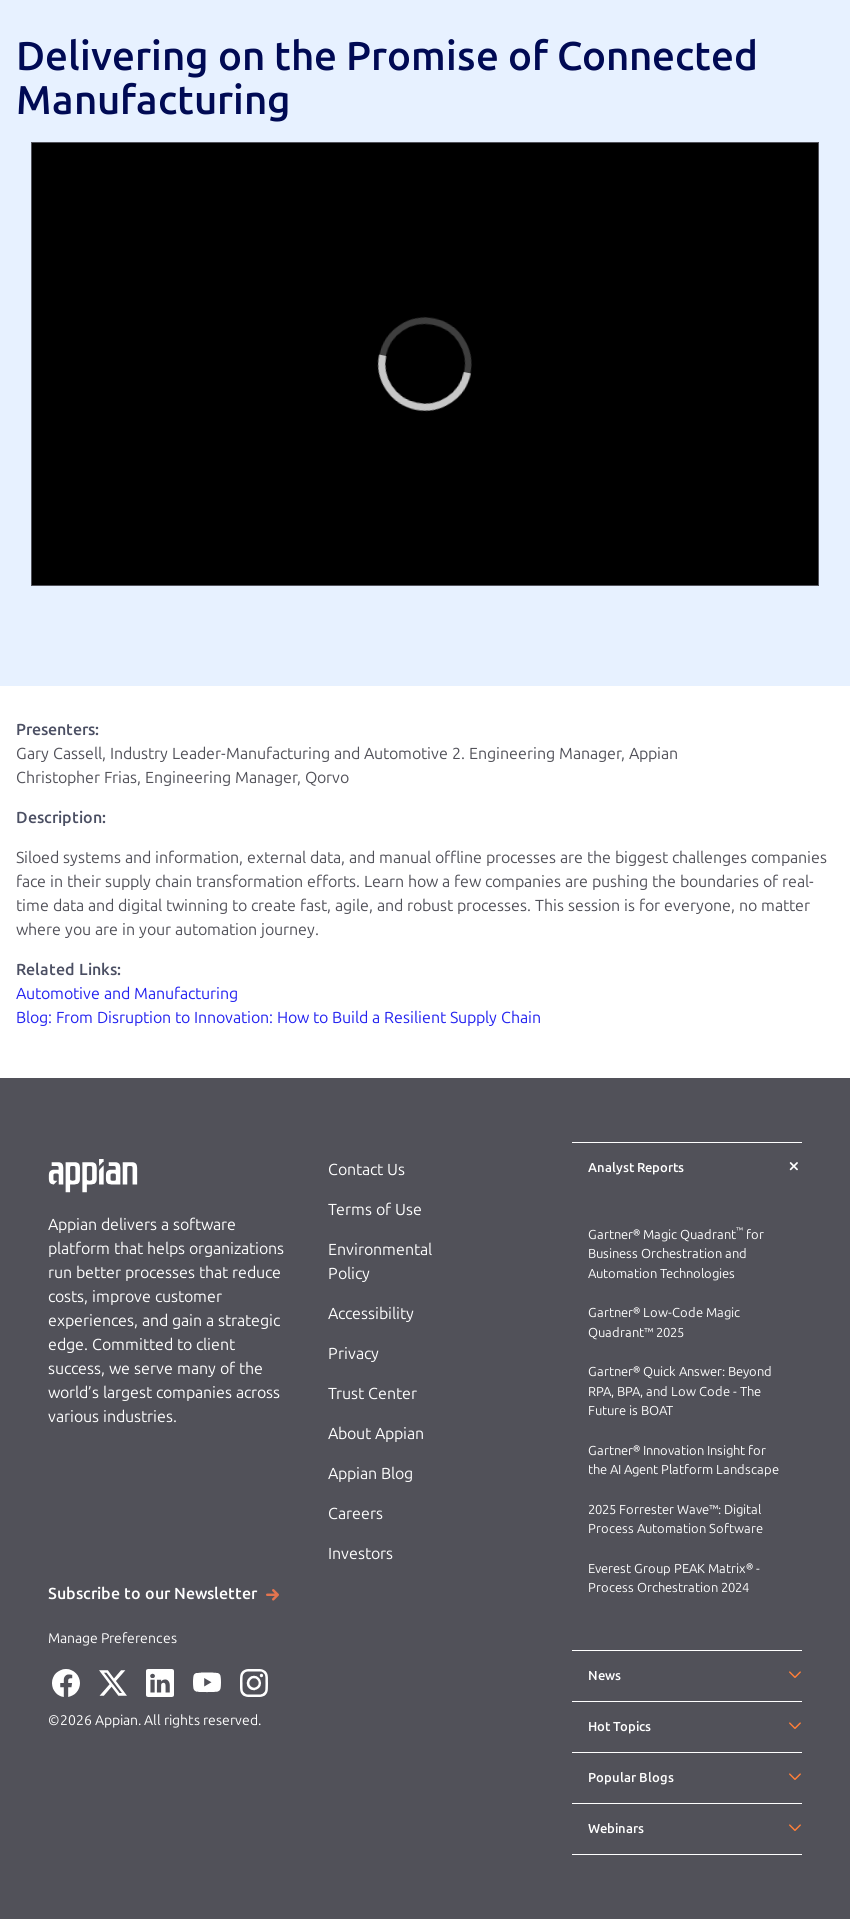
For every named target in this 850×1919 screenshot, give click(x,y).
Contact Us (366, 1169)
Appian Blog (370, 1473)
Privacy (353, 1353)
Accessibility (371, 1313)
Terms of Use (375, 1209)
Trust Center (372, 1393)
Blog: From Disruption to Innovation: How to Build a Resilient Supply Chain (278, 1017)
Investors (360, 1553)
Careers (355, 1513)
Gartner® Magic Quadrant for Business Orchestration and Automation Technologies (676, 1254)
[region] (425, 363)
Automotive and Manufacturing (129, 993)
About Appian (376, 1433)
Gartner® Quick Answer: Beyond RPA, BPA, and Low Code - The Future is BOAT (680, 1391)
